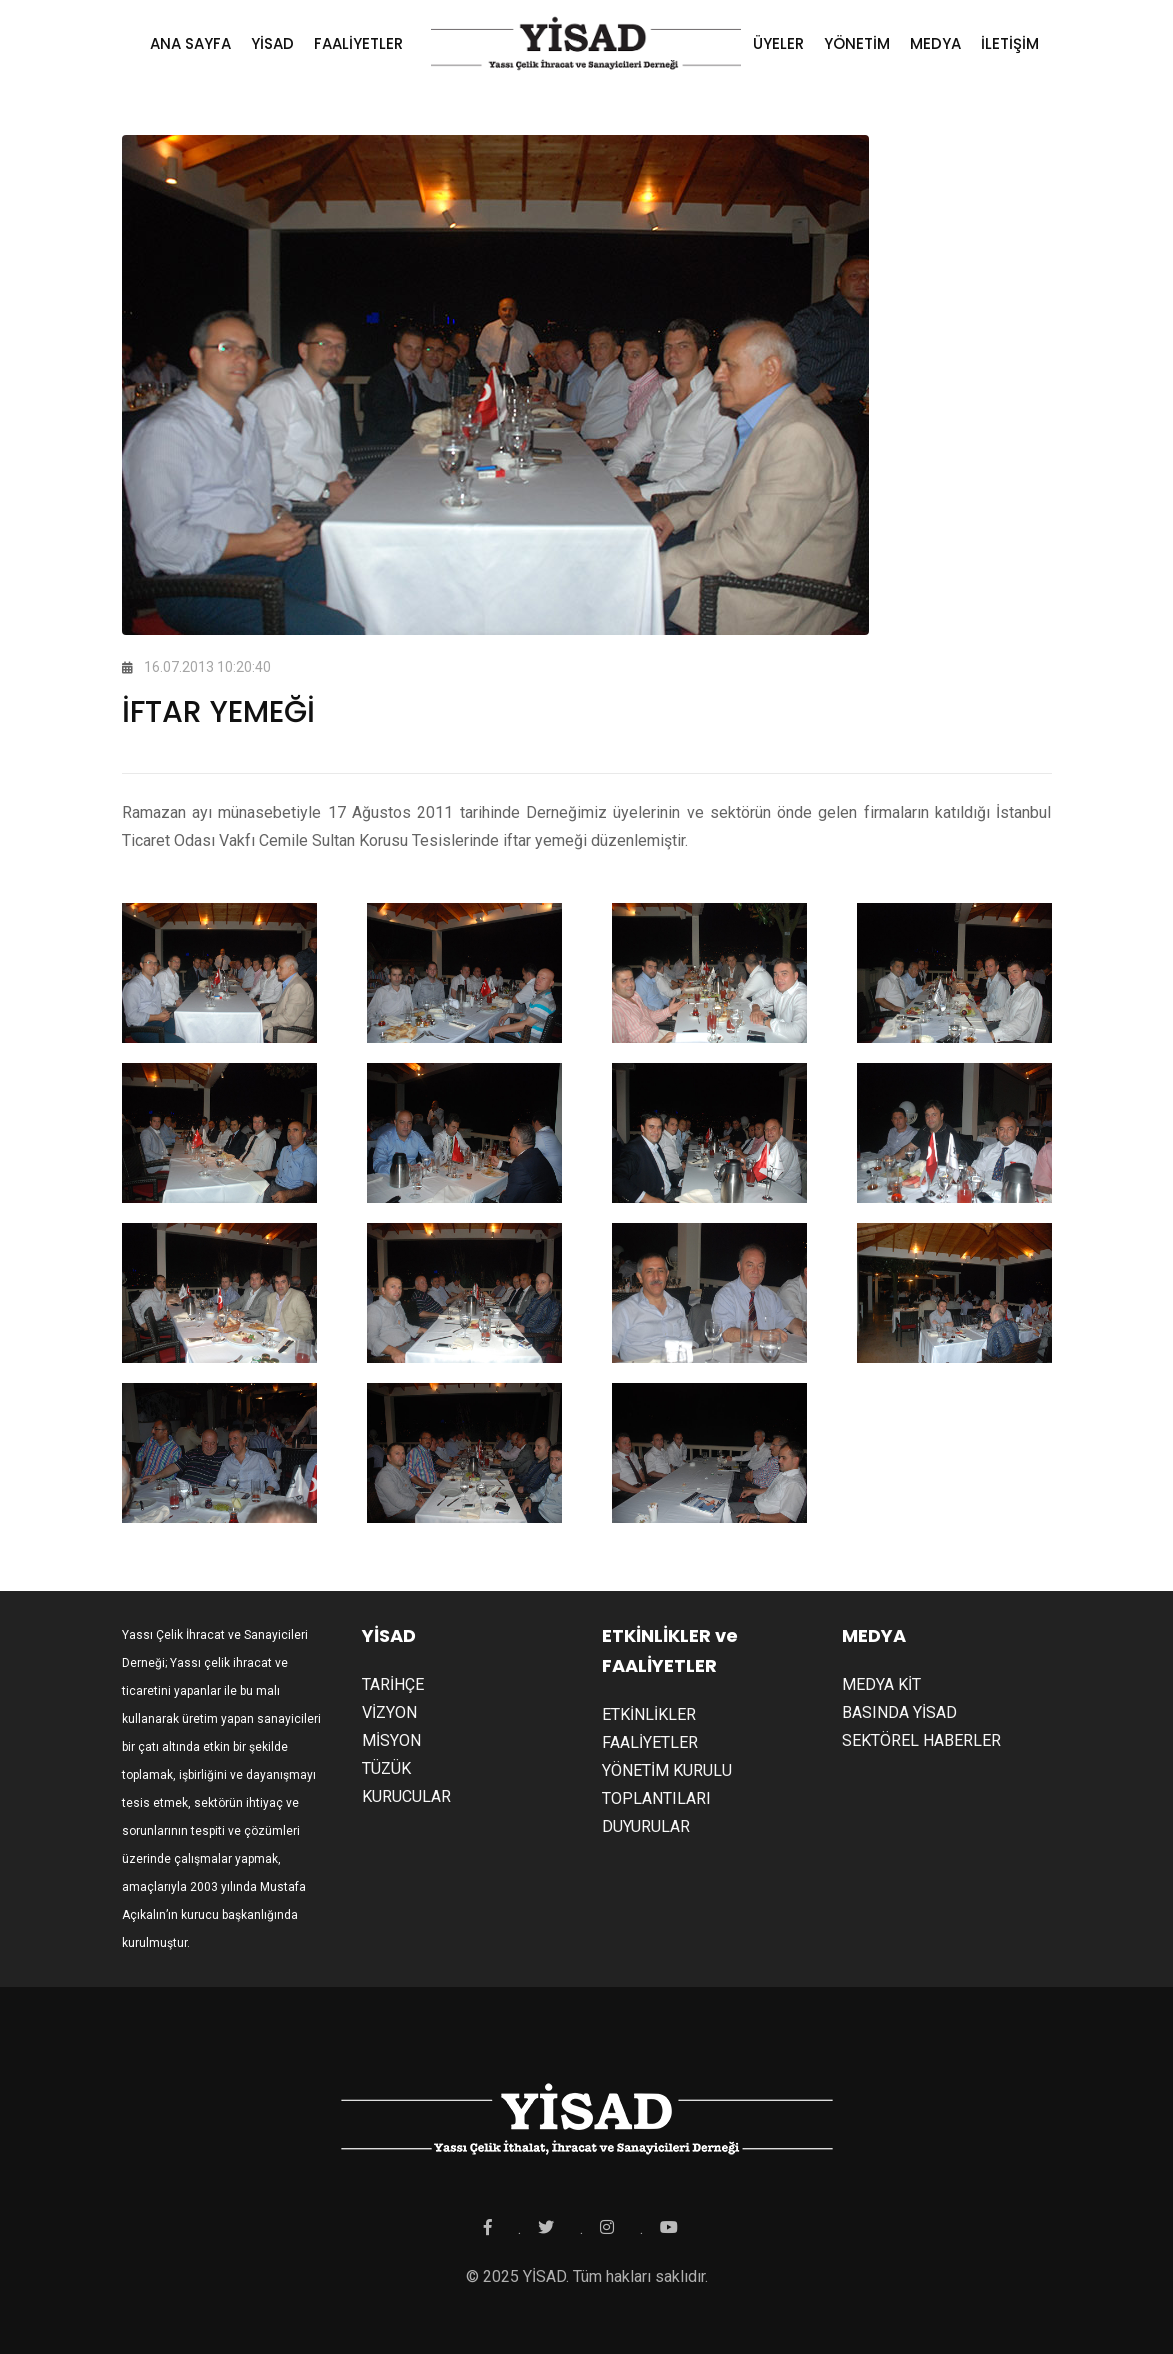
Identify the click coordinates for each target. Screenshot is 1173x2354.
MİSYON (391, 1740)
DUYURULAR (646, 1826)
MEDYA (935, 43)
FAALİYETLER (358, 43)
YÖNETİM (857, 43)
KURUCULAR (406, 1796)
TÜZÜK (386, 1768)
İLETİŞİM (1010, 43)
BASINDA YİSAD (899, 1712)
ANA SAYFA (190, 43)
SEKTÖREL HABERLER (921, 1740)
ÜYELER (778, 43)
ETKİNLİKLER (649, 1714)
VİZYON (389, 1712)
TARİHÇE (393, 1684)
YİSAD (272, 43)
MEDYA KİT (881, 1684)
